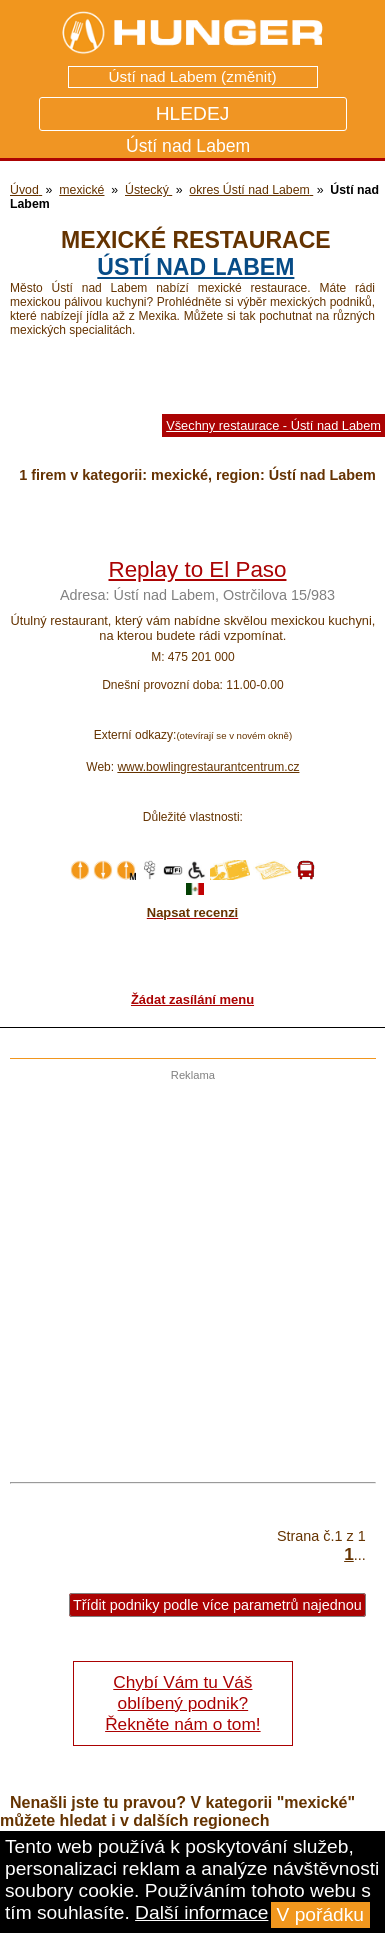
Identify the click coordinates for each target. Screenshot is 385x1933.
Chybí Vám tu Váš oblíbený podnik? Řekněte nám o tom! (182, 1703)
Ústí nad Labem (195, 267)
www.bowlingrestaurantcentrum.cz (208, 767)
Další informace (201, 1912)
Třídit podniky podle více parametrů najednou (217, 1605)
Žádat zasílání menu (192, 999)
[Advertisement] (187, 1268)
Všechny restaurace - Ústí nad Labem (273, 425)
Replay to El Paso (198, 569)
